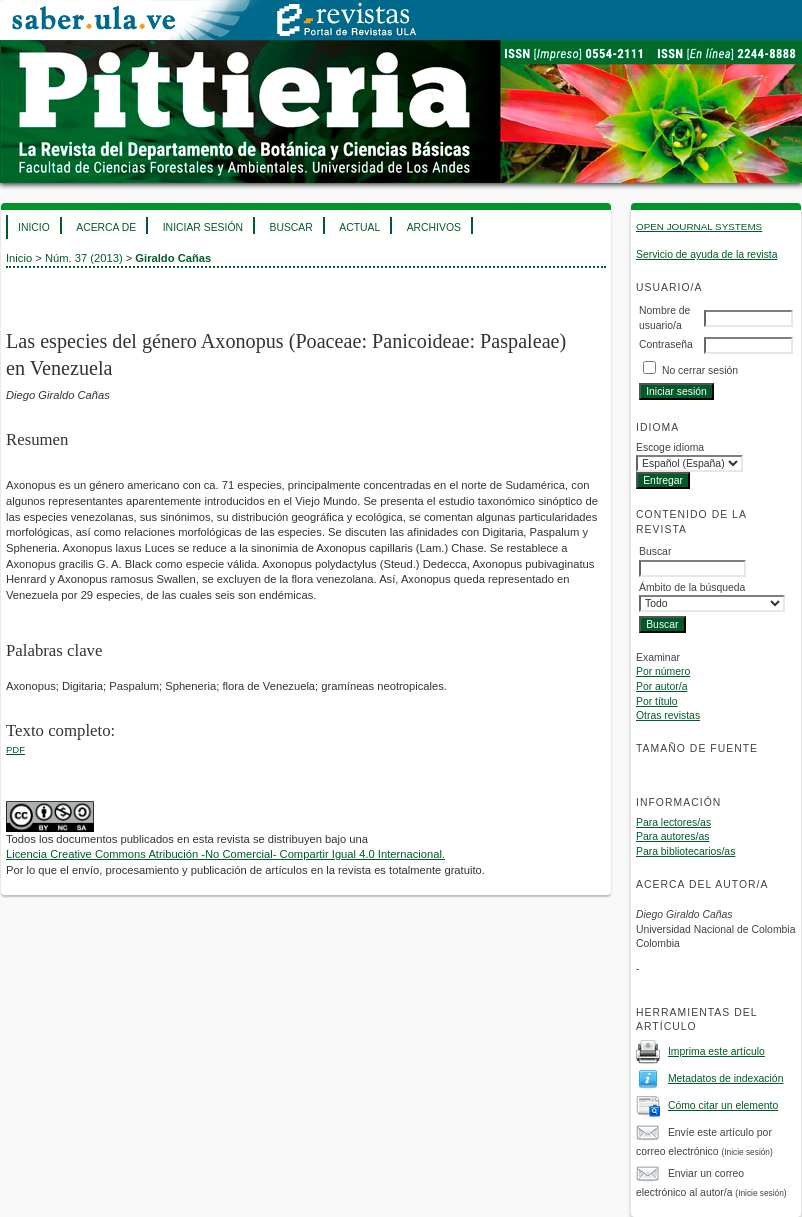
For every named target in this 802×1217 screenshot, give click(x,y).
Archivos (434, 227)
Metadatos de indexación (726, 1078)
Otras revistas (668, 715)
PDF (15, 749)
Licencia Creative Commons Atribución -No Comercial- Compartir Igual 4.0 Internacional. (225, 854)
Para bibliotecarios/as (685, 851)
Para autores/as (672, 836)
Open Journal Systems (699, 226)
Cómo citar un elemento (723, 1105)
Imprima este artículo (716, 1051)
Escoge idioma (670, 447)
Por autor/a (661, 686)
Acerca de (106, 227)
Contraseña (666, 344)
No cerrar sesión (700, 370)
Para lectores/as (673, 822)
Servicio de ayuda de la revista (707, 254)
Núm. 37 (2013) (84, 258)
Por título (657, 701)
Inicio (34, 227)
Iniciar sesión (203, 227)
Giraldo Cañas (173, 258)
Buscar (290, 227)
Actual (359, 227)
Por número (663, 671)
